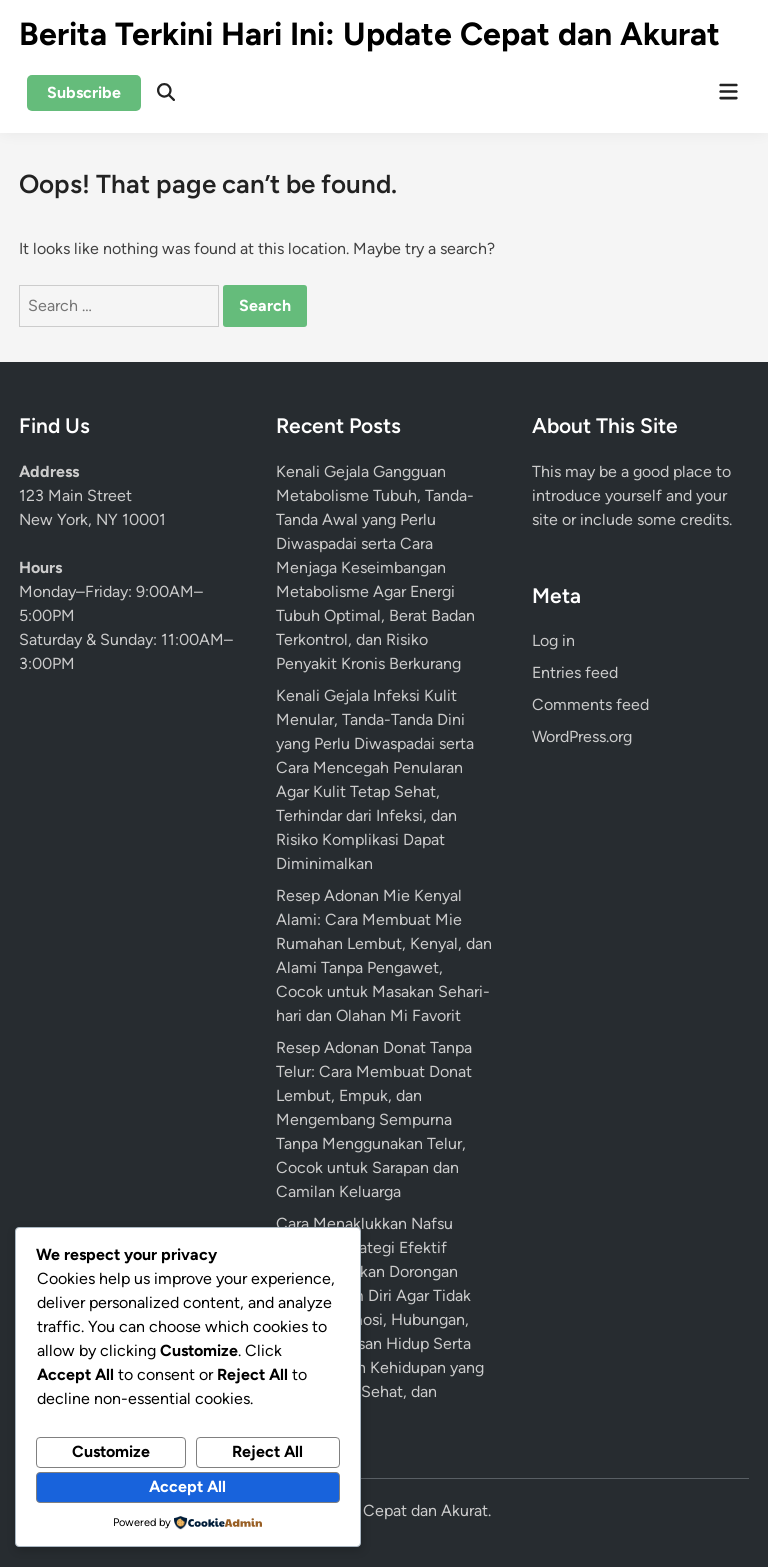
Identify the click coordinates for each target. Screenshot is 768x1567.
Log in (553, 640)
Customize (111, 1451)
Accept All (187, 1486)
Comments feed (590, 704)
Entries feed (575, 672)
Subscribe (84, 92)
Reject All (267, 1451)
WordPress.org (582, 736)
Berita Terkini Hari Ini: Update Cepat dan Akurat (369, 34)
